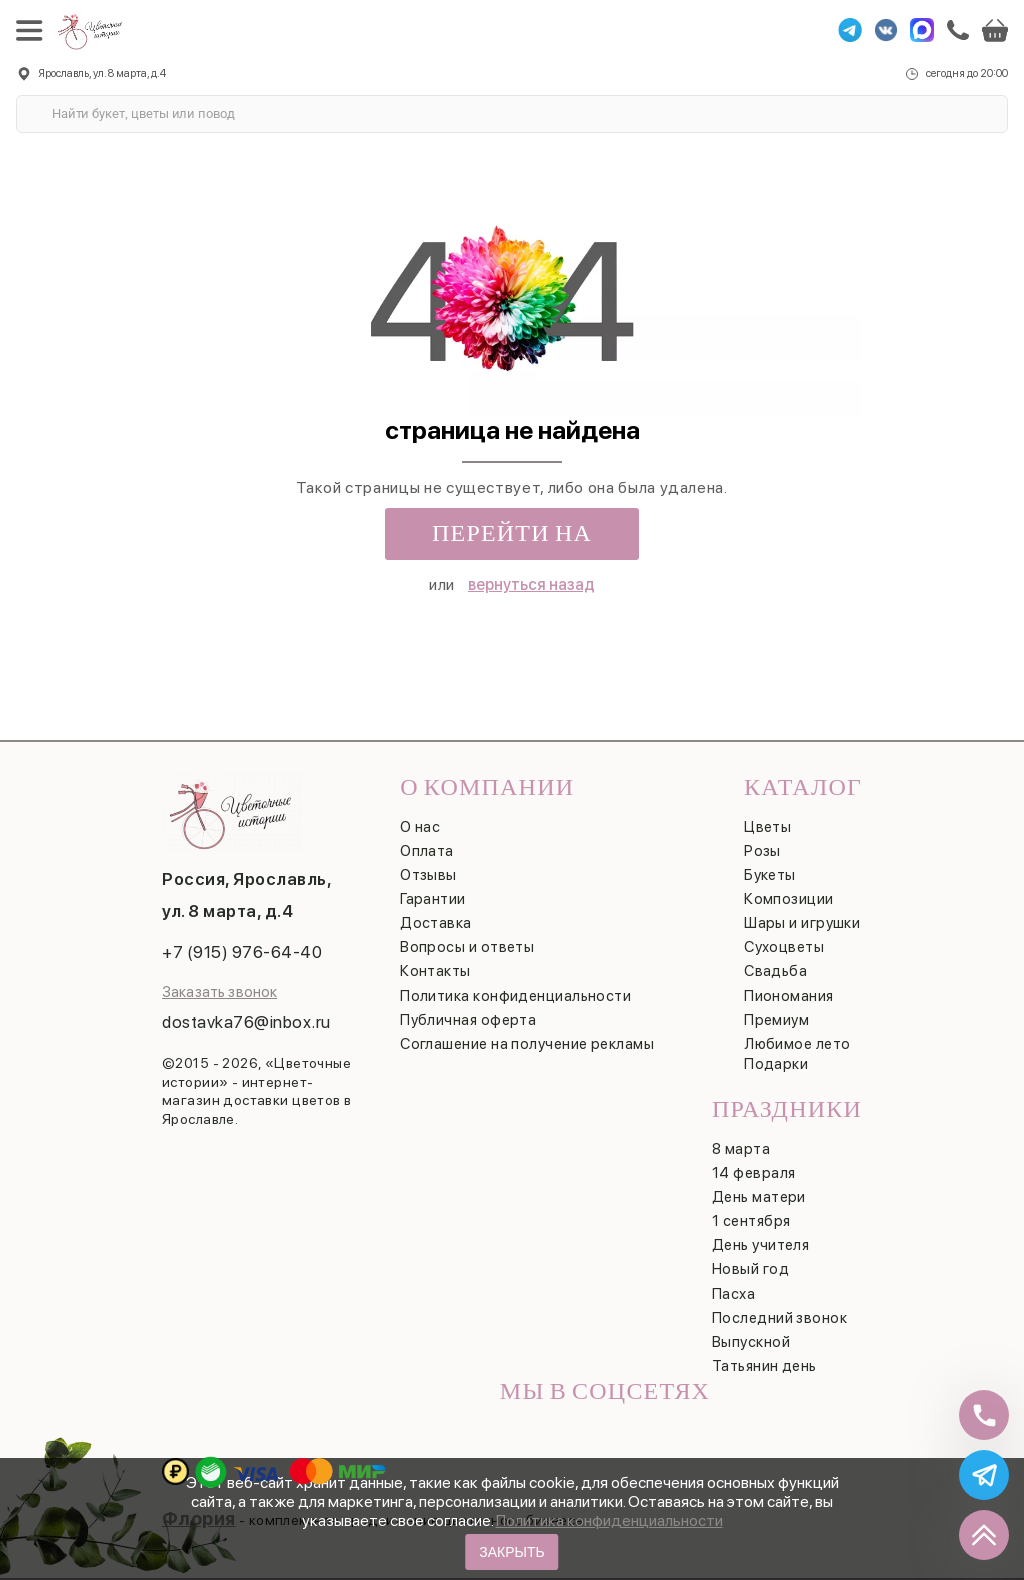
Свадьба (775, 971)
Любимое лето (797, 1044)
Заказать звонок (219, 992)
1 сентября (751, 1221)
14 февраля (754, 1173)
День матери (759, 1197)
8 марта (741, 1149)
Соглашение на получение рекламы (527, 1044)
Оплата (427, 851)
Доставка (436, 923)
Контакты (435, 971)
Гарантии (433, 899)
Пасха (733, 1294)
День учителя (760, 1245)
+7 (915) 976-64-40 (242, 952)
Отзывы (428, 875)
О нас (420, 827)
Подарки (776, 1064)
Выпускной (751, 1342)
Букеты (770, 875)
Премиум (776, 1020)
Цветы (767, 827)
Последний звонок (779, 1318)
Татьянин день (764, 1366)
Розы (762, 851)
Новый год (750, 1269)
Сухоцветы (784, 947)
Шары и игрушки (802, 923)
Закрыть (511, 1552)
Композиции (789, 899)
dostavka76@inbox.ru (246, 1022)
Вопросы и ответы (467, 947)
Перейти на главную (512, 539)
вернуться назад (531, 584)
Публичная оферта (468, 1020)
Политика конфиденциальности (609, 1520)
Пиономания (789, 996)
